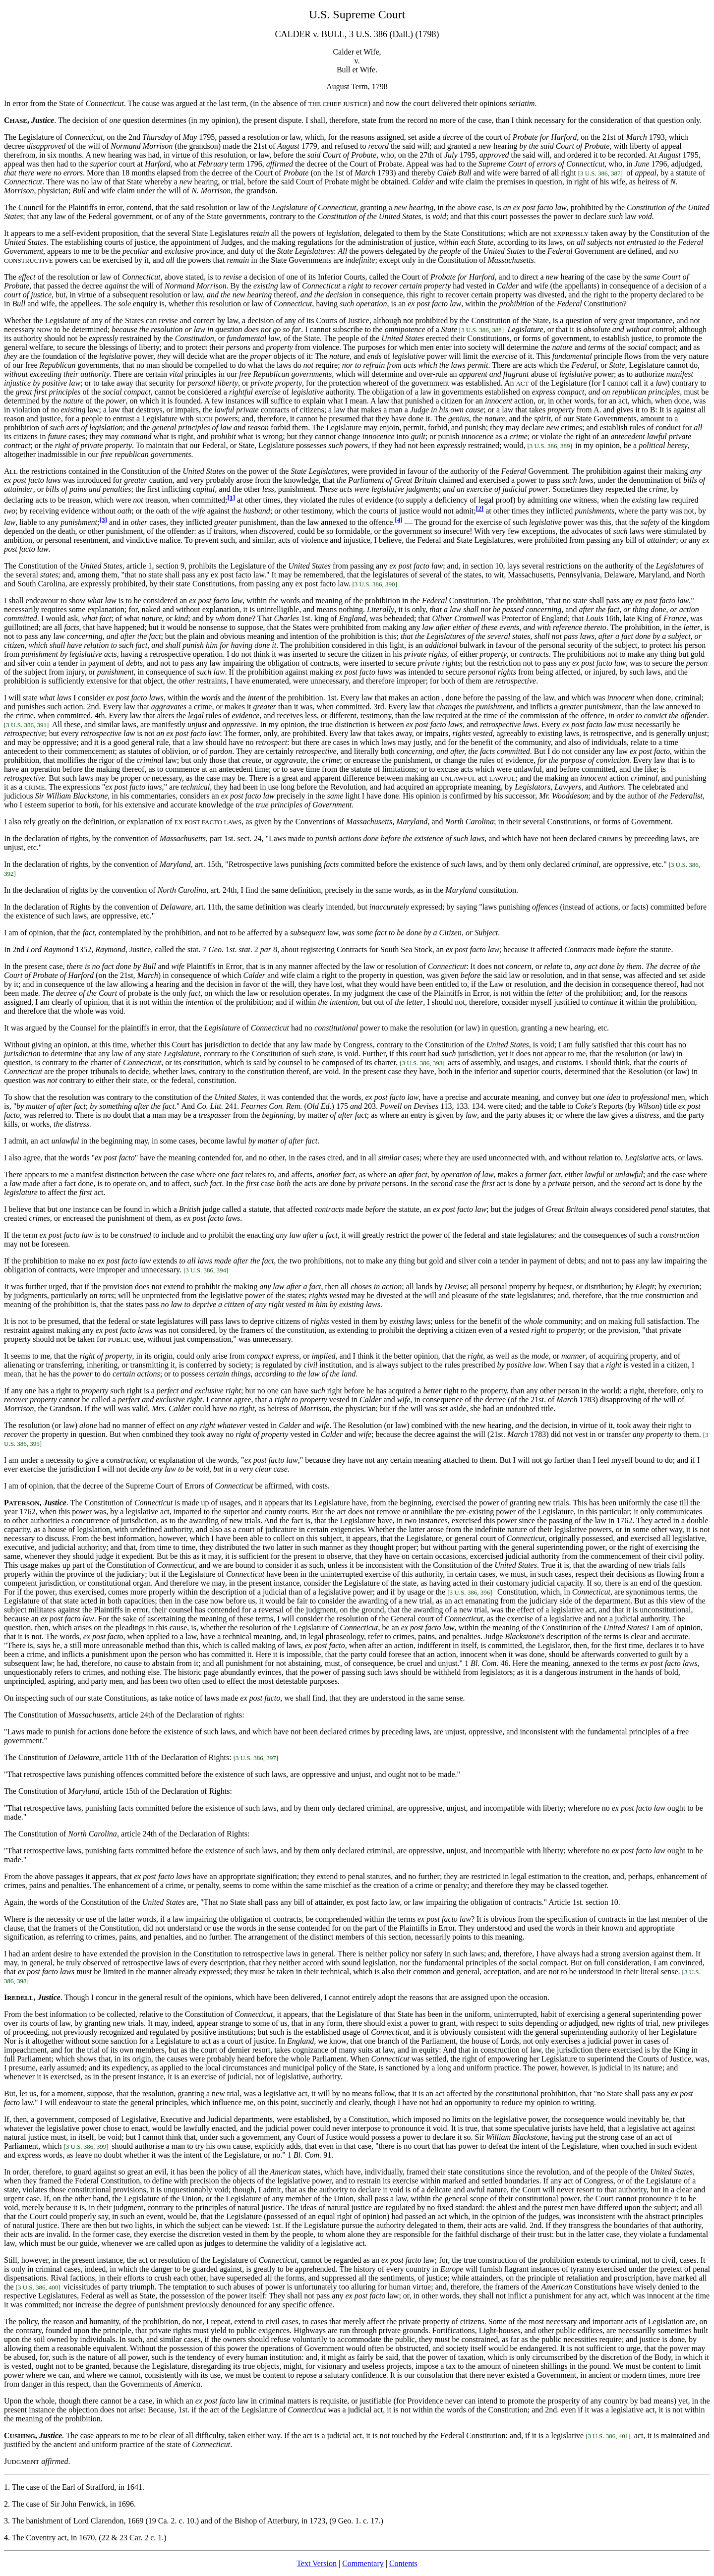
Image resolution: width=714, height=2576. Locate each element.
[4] (399, 519)
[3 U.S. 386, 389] (549, 446)
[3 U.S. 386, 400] (38, 2287)
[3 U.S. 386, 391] (26, 725)
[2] (480, 508)
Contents (403, 2563)
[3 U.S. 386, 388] (481, 330)
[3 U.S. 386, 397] (256, 1758)
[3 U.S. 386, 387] (600, 173)
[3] (103, 519)
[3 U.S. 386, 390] (376, 584)
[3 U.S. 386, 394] (205, 1270)
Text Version (317, 2563)
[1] (232, 497)
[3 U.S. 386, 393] (422, 1063)
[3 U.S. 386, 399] (85, 2146)
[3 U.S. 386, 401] (608, 2436)
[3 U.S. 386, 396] (470, 1592)
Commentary (363, 2563)
